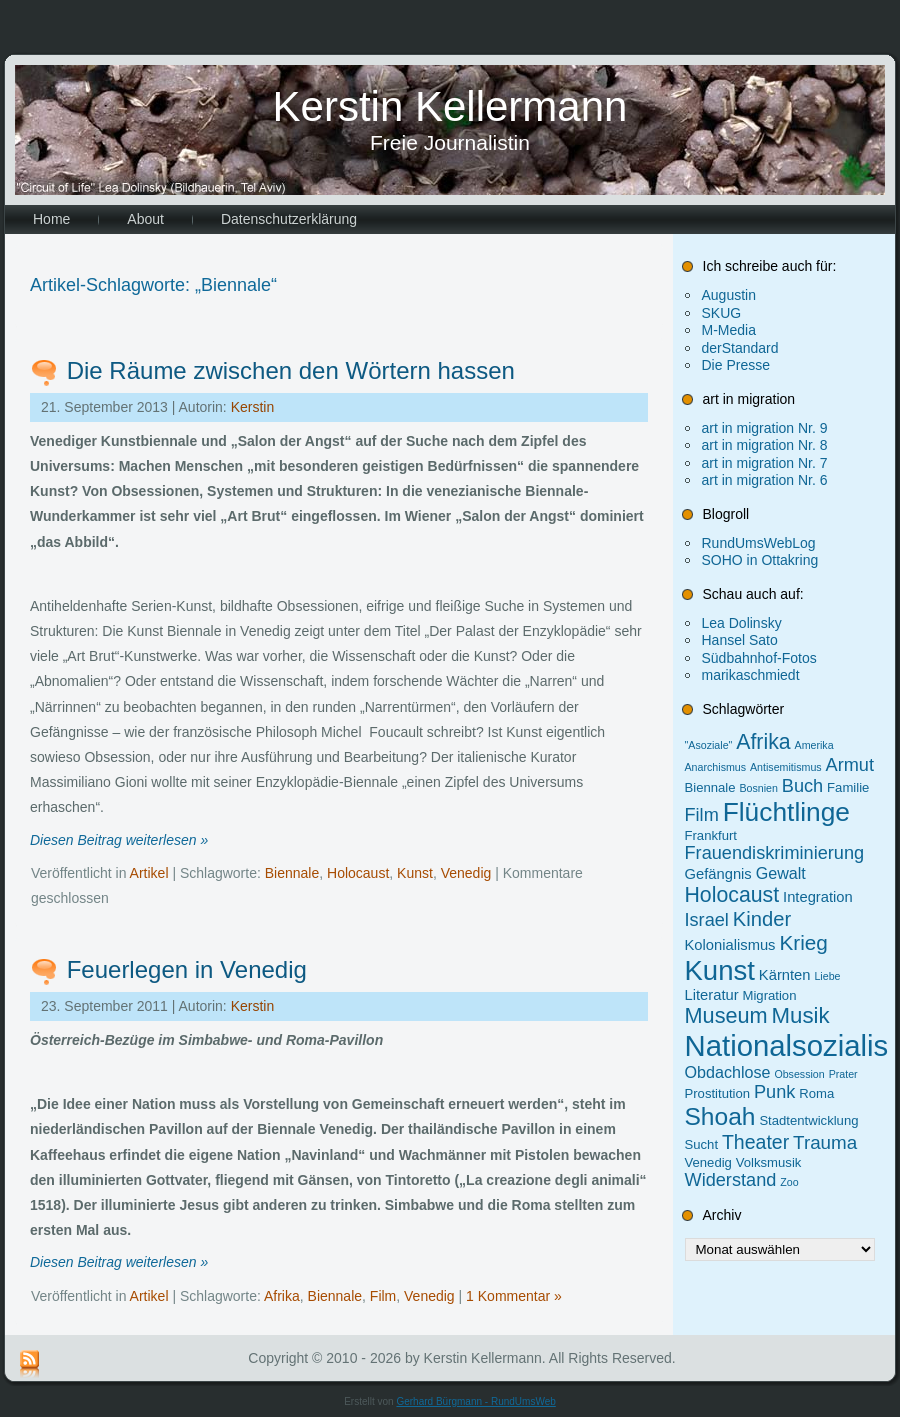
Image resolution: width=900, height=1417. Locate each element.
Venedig (466, 873)
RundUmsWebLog (759, 543)
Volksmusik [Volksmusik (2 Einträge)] (769, 1162)
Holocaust (358, 873)
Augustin (729, 295)
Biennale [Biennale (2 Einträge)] (710, 787)
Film (383, 1296)
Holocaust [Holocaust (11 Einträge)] (732, 895)
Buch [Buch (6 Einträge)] (802, 786)
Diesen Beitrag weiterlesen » (119, 840)
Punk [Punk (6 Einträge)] (774, 1092)
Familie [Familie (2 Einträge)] (848, 787)
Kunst (415, 873)
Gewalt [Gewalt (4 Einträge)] (781, 873)
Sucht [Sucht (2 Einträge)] (702, 1144)
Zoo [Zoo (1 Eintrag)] (789, 1182)
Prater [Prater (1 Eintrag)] (843, 1074)
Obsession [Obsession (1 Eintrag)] (799, 1074)
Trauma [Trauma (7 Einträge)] (825, 1142)
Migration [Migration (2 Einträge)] (770, 995)
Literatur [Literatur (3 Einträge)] (712, 995)
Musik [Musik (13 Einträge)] (801, 1015)
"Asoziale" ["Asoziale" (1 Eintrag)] (709, 745)
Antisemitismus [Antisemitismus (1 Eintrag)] (786, 767)
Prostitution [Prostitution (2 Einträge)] (718, 1093)
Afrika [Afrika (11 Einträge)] (763, 742)
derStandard (740, 348)
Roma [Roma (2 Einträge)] (816, 1093)
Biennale (292, 873)
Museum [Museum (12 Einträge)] (726, 1015)
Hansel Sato (740, 640)
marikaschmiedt (751, 675)
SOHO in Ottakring (760, 560)
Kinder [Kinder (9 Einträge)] (762, 919)
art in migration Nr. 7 (765, 463)
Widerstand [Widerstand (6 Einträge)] (731, 1180)
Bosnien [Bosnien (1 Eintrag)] (758, 788)
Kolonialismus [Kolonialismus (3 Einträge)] (730, 945)
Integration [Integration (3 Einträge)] (818, 897)
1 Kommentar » (514, 1296)
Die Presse (736, 365)
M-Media (729, 330)
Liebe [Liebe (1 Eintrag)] (827, 976)
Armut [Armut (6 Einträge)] (850, 765)
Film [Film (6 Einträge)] (702, 815)
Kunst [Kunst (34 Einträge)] (720, 970)
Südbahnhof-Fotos (759, 658)
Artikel (149, 873)
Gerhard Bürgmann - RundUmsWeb (475, 1401)
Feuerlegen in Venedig (187, 969)
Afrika (282, 1296)
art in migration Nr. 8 (765, 445)
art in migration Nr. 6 (765, 480)
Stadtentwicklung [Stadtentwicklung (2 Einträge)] (808, 1120)
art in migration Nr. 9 (765, 428)
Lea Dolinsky (742, 623)
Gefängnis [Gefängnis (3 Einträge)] (718, 874)
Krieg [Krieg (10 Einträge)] (803, 942)
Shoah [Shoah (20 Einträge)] (720, 1116)
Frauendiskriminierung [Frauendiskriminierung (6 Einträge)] (775, 853)
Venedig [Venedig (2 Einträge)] (708, 1162)
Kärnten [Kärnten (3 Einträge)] (785, 975)
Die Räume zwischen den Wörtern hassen (291, 370)
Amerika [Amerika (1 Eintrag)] (814, 745)
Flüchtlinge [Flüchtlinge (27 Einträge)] (786, 812)
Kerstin (253, 407)
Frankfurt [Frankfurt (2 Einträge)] (711, 835)
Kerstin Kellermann (450, 106)
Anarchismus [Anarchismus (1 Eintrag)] (716, 767)
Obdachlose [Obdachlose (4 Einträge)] (728, 1072)
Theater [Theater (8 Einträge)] (755, 1142)
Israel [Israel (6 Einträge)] (707, 920)
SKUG (722, 313)
